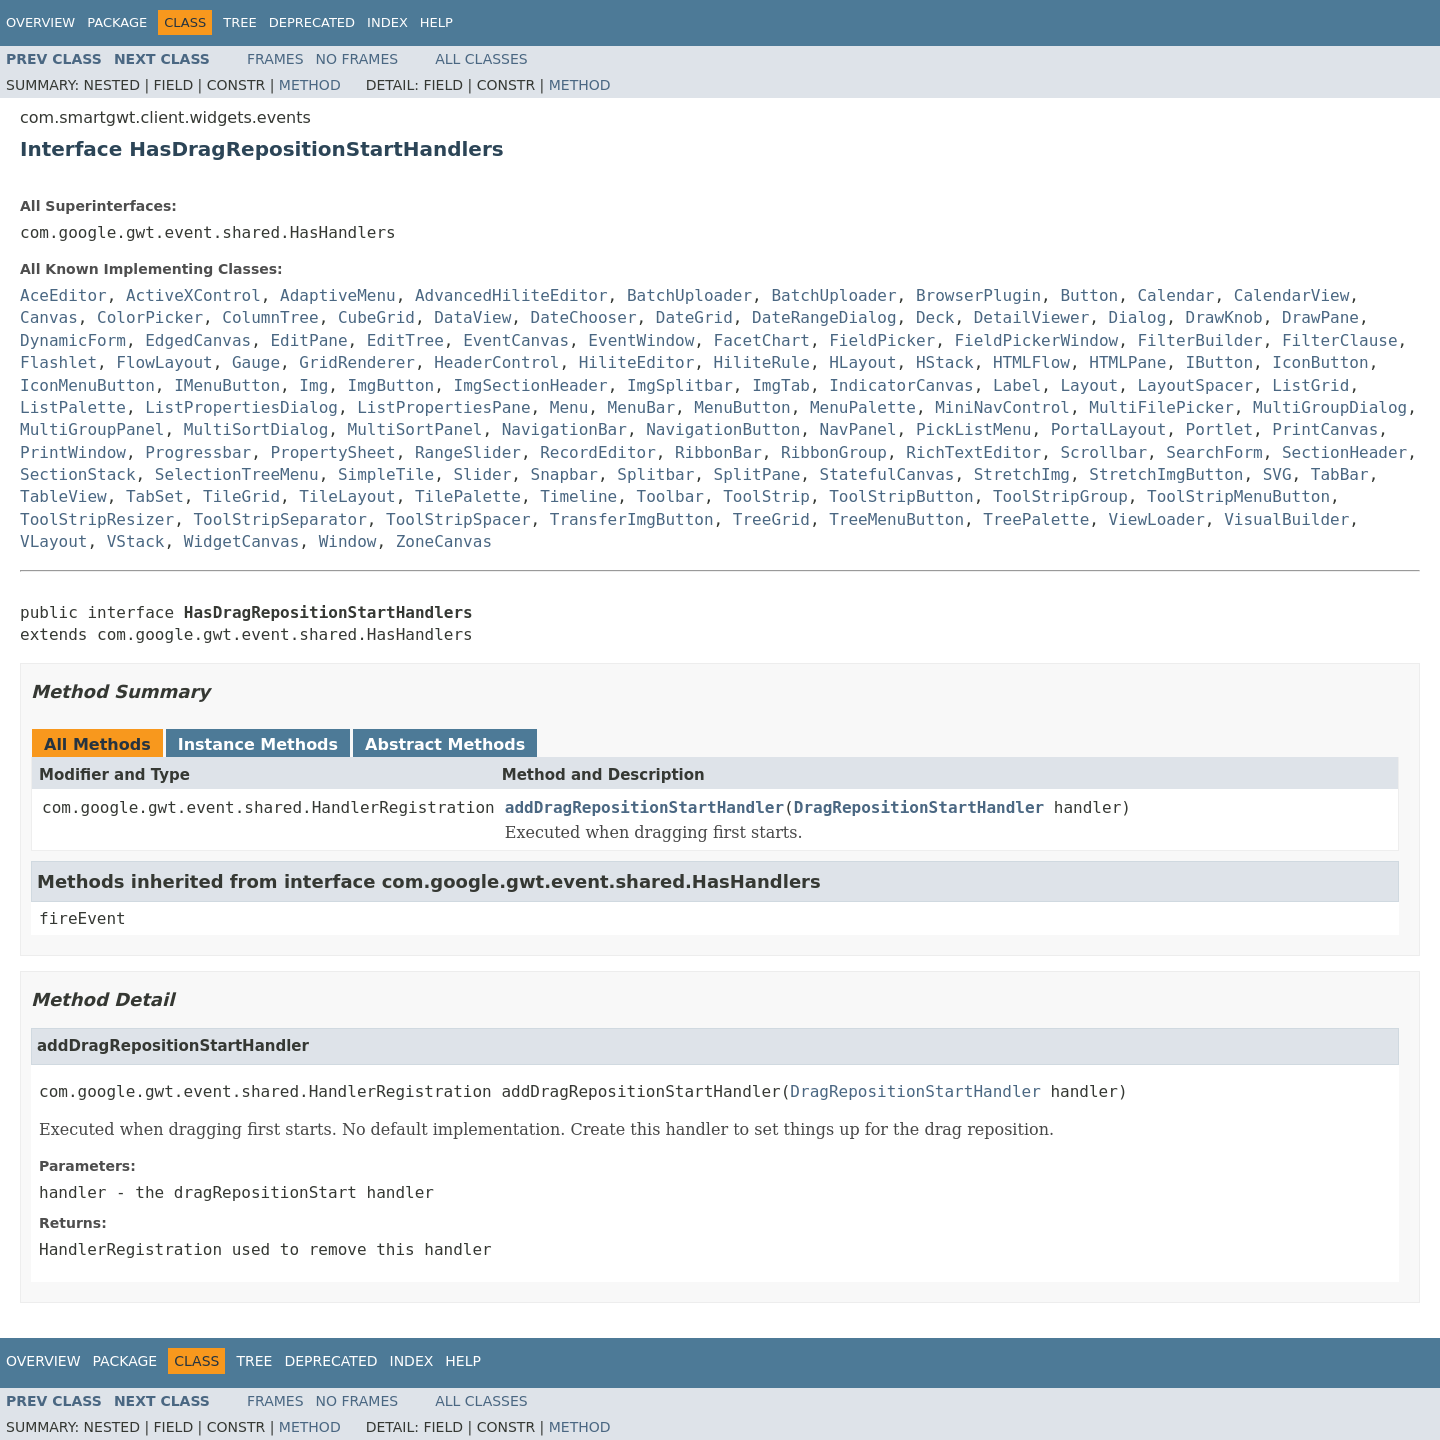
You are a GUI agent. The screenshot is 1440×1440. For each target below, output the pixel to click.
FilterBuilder (1199, 340)
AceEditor (63, 295)
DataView (472, 317)
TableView (63, 496)
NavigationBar (564, 429)
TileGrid (241, 496)
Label (1017, 385)
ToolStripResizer (97, 519)
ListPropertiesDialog (241, 407)
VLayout (53, 541)
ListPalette (73, 407)
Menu (569, 407)
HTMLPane (1127, 362)
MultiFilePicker (1161, 407)
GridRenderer (357, 362)
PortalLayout (1109, 429)
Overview (40, 22)
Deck (935, 317)
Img (313, 385)
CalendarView (1292, 295)
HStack (945, 362)
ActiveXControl (193, 295)
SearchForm (1214, 452)
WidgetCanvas (242, 541)
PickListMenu (974, 429)
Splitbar (655, 474)
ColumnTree (270, 317)
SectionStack (78, 474)
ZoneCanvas (444, 541)
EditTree (405, 340)
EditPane (308, 340)
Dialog (1138, 317)
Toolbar (670, 496)
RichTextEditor (973, 452)
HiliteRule (762, 362)
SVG (1277, 474)
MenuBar (641, 407)
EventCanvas (516, 340)
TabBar (1340, 474)
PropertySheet (332, 452)
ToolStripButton (901, 496)
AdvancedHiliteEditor (511, 295)
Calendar (1175, 295)
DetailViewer (1032, 317)
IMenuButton (227, 385)
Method (310, 85)
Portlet (1219, 429)
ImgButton (391, 385)
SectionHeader (1344, 452)
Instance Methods (258, 744)
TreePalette (1036, 519)
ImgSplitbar (680, 385)
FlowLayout (164, 362)
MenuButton (742, 407)
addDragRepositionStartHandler (644, 807)
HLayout (862, 362)
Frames (275, 59)
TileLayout (347, 496)
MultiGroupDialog (1330, 407)
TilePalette (468, 496)
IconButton (1320, 362)
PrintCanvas (1325, 429)
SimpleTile (386, 474)
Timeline (578, 496)
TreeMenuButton (896, 519)
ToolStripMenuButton (1238, 496)
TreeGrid (771, 519)
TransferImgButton (632, 519)
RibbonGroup (834, 452)
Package (117, 22)
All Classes (481, 59)
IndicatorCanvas (901, 385)
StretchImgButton (1166, 474)
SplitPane (757, 474)
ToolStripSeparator (279, 519)
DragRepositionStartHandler (919, 807)
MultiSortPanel (415, 429)
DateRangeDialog (824, 317)
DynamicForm (73, 340)
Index (387, 22)
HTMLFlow (1031, 362)
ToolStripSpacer (458, 519)
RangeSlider (468, 452)
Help (436, 22)
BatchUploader (689, 295)
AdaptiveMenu (338, 295)
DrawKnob (1224, 317)
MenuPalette (863, 407)
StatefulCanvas (887, 474)
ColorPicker (150, 317)
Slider (482, 474)
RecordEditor (598, 452)
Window (348, 541)
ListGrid (1310, 385)
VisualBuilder (1286, 519)
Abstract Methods (445, 744)
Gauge (256, 362)
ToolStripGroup (1060, 496)
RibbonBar (718, 452)
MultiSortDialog (256, 429)
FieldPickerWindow (1036, 340)
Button (1089, 295)
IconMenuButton (87, 385)
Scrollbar (1103, 452)
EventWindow (641, 340)
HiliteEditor (637, 362)
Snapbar (564, 474)
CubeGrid (376, 317)
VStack (136, 541)
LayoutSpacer (1195, 385)
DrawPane (1320, 317)
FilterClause (1340, 340)
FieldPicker (882, 340)
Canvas (49, 317)
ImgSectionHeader (531, 385)
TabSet (155, 496)
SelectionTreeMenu (237, 474)
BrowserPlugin (978, 295)
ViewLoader (1157, 519)
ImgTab (781, 385)
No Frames (357, 59)
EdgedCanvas (198, 340)
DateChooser (584, 317)
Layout (1089, 385)
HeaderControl (496, 362)
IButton (1219, 362)
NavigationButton (723, 429)
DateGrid (694, 317)
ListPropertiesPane (443, 407)
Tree (239, 22)
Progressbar (198, 452)
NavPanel (858, 429)
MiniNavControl (1002, 407)
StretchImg (1022, 474)
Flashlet (58, 362)
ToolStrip (766, 496)
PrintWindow (73, 452)
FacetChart (762, 340)
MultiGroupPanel (92, 429)
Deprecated (312, 22)
